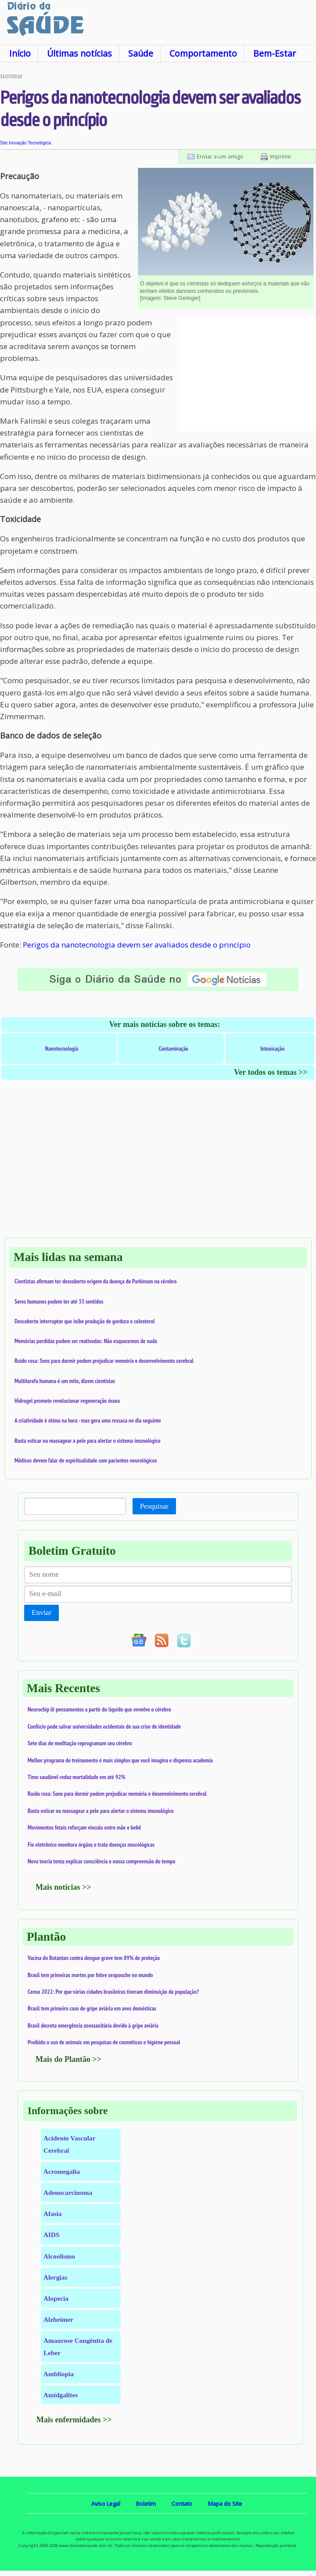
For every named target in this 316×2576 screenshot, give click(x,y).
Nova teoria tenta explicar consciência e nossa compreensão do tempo (101, 1861)
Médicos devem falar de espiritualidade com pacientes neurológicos (85, 1460)
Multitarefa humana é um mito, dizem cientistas (64, 1381)
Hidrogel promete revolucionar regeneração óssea (67, 1401)
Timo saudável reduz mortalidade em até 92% (76, 1777)
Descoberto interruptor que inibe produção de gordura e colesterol (84, 1321)
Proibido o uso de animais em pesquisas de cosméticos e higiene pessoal (104, 2042)
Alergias (55, 2277)
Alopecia (55, 2298)
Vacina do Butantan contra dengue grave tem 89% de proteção (94, 1958)
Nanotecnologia (62, 1048)
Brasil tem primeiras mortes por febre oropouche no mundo (90, 1975)
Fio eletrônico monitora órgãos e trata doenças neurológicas (91, 1844)
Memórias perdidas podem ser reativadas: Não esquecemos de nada (85, 1341)
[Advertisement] (248, 374)
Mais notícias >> (63, 1887)
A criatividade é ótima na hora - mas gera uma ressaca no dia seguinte (87, 1420)
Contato (182, 2504)
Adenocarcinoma (67, 2192)
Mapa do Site (225, 2504)
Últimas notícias (79, 53)
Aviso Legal (105, 2504)
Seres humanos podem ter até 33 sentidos (58, 1301)
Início (20, 53)
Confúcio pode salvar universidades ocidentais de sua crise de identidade (104, 1726)
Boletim (146, 2504)
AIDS (51, 2234)
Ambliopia (58, 2374)
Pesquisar (154, 1506)
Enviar (41, 1612)
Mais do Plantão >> (68, 2059)
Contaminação (173, 1048)
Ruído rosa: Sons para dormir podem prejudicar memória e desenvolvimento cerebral (104, 1361)
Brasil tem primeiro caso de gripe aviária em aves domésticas (92, 2008)
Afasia (52, 2213)
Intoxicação (272, 1048)
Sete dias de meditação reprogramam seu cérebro (80, 1743)
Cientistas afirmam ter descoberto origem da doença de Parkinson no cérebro (95, 1281)
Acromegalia (61, 2171)
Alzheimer (58, 2319)
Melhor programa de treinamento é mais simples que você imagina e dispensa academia (120, 1760)
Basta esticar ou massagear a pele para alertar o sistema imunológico (87, 1441)
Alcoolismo (59, 2256)
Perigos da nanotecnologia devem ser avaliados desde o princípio (137, 945)
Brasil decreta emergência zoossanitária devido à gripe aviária (93, 2025)
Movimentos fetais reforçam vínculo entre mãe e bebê (84, 1827)
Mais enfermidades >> (74, 2419)
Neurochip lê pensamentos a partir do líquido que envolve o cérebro (99, 1709)
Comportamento (203, 53)
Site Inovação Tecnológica (25, 143)
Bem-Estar (274, 53)
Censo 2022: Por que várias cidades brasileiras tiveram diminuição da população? (113, 1992)
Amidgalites (60, 2395)
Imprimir (280, 156)
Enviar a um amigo (220, 156)
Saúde (140, 53)
